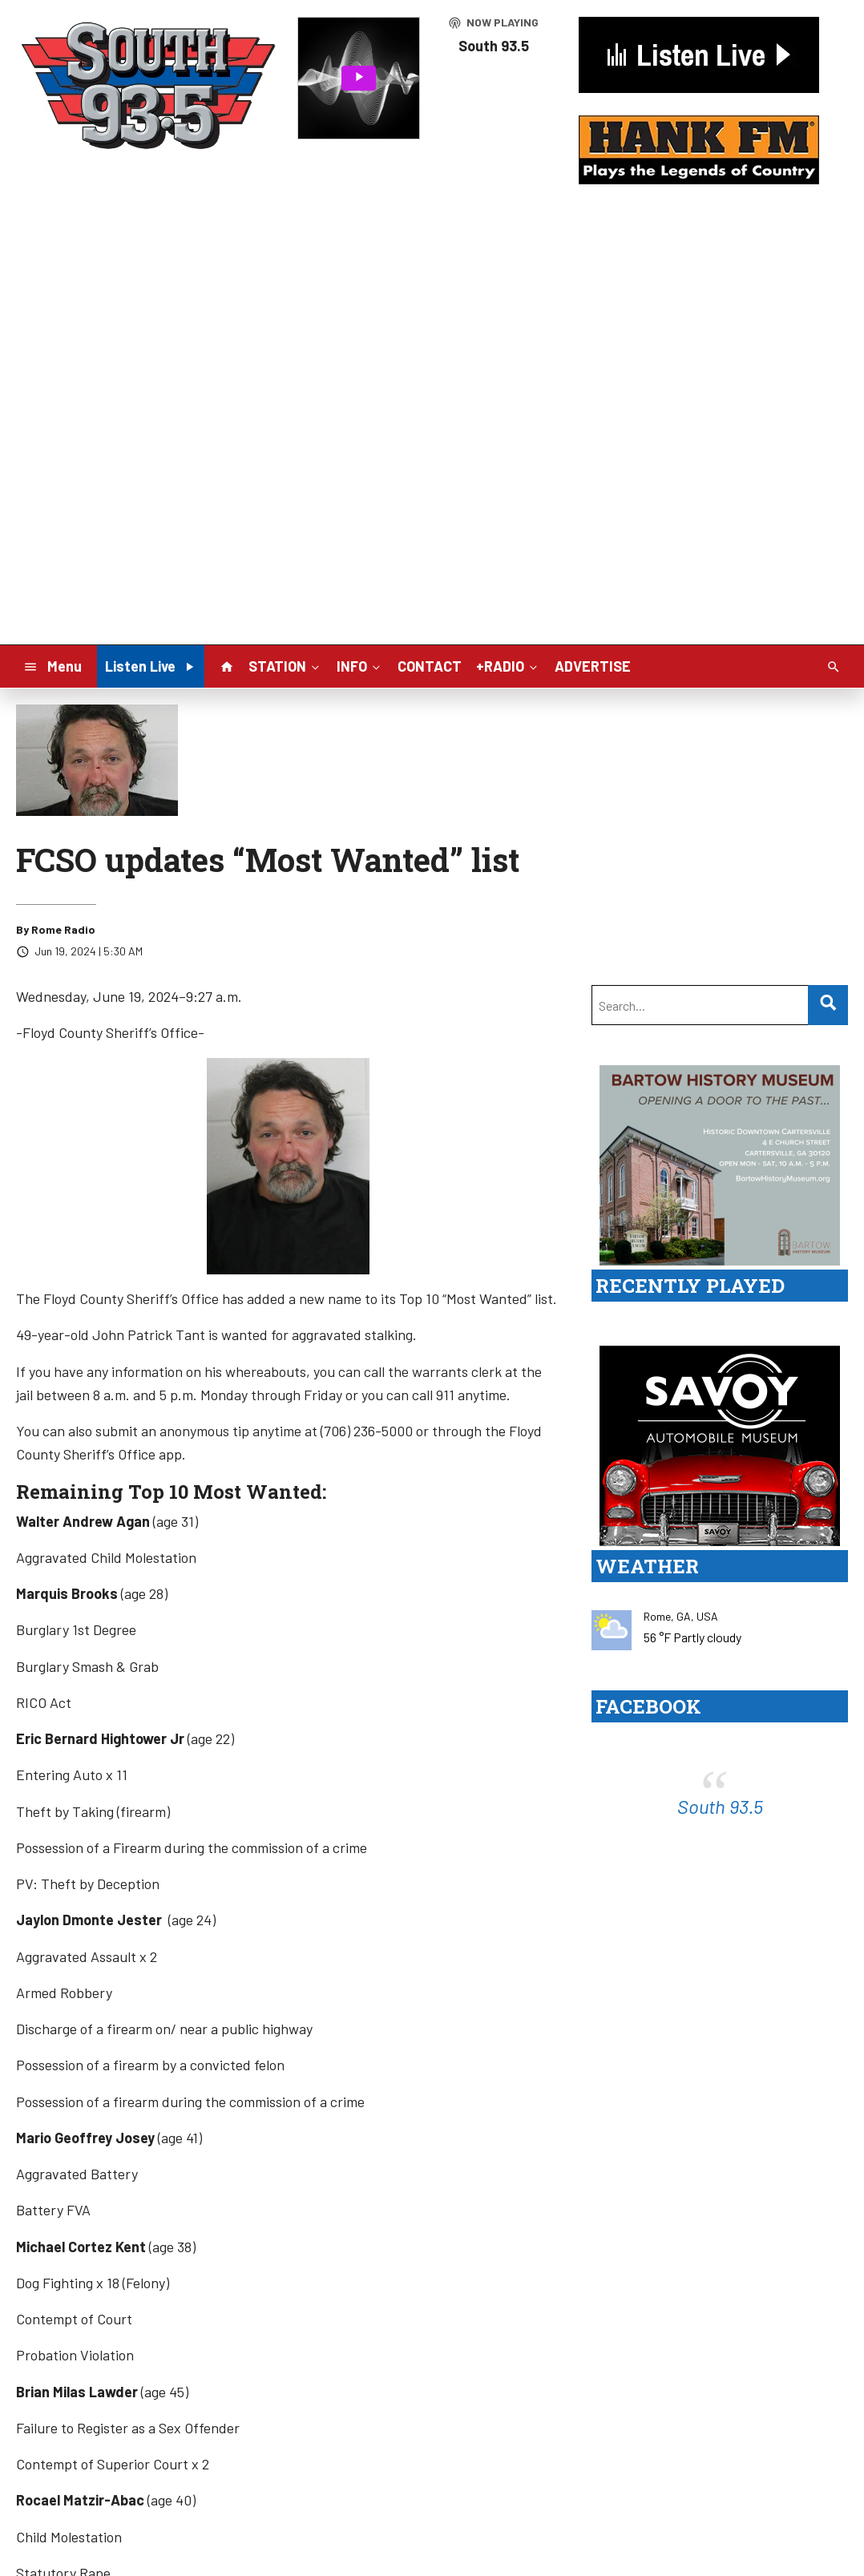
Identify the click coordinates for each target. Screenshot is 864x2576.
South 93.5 (720, 1806)
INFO (360, 665)
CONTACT (430, 666)
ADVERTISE (593, 666)
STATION (285, 665)
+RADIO (508, 665)
